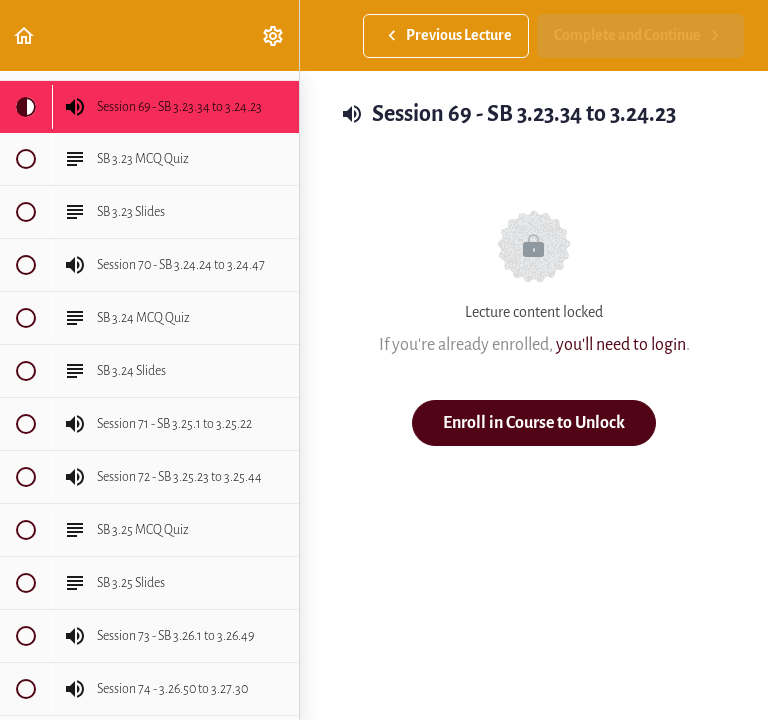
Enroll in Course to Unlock (534, 422)
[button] (25, 35)
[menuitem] (274, 35)
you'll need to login (621, 344)
